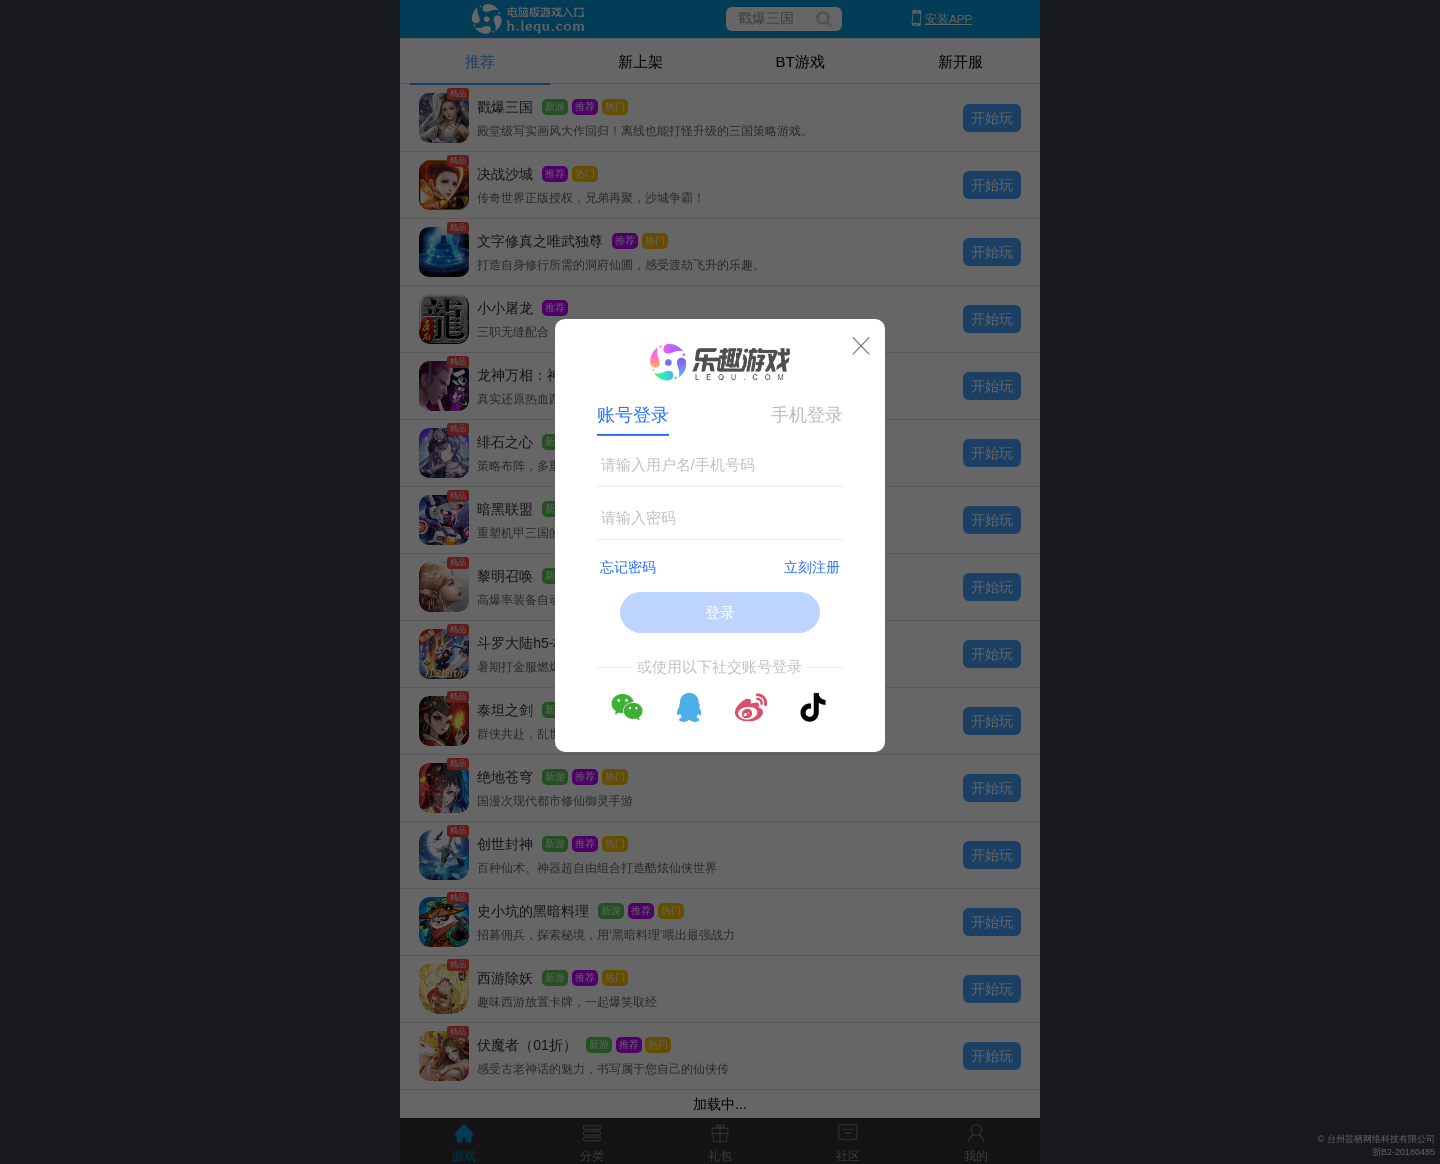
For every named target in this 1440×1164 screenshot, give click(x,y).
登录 (720, 612)
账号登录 (633, 415)
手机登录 (807, 415)
